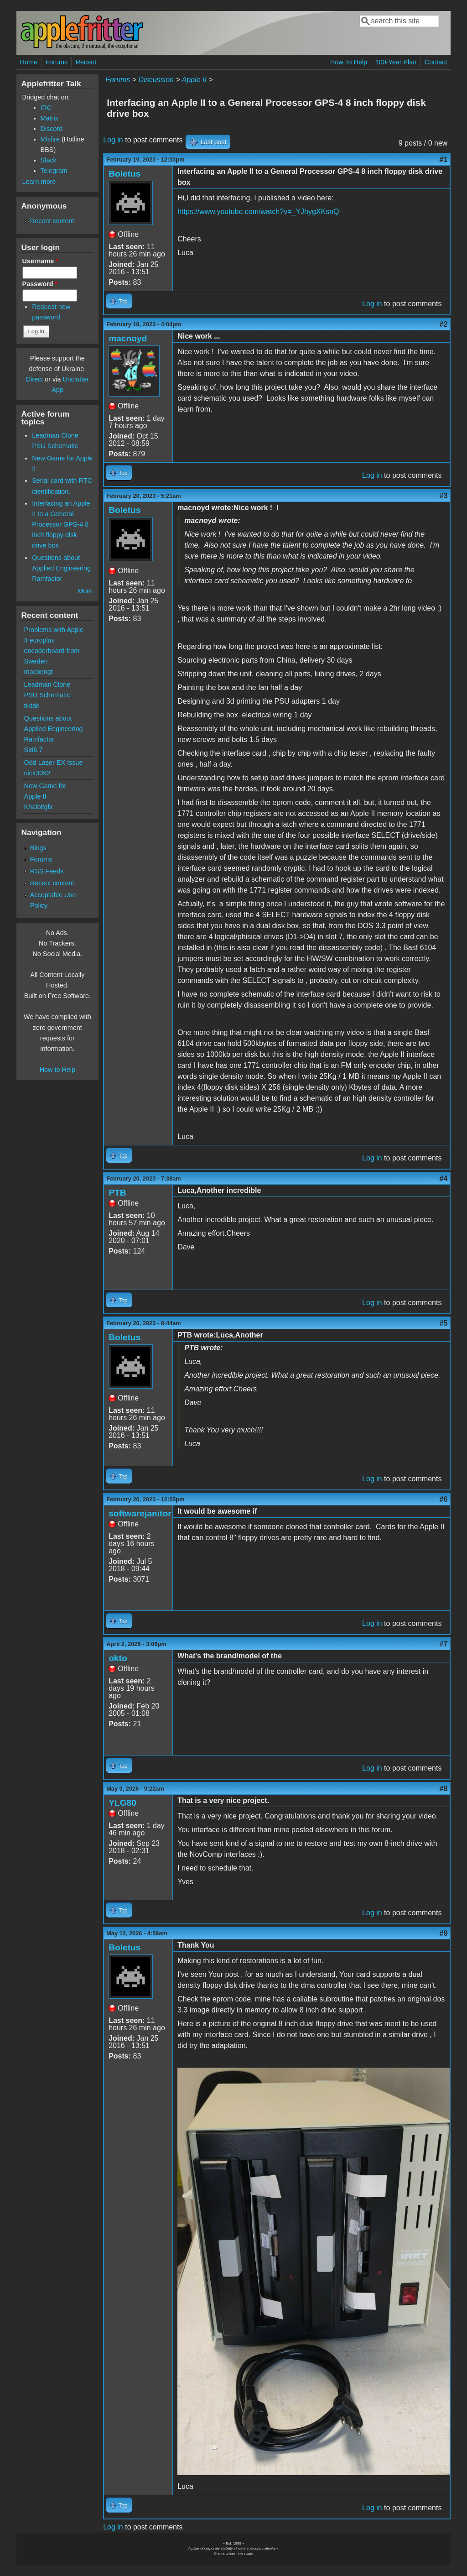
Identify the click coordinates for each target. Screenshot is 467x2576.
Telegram (54, 170)
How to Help (57, 1069)
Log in (113, 140)
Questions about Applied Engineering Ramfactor (61, 568)
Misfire (50, 139)
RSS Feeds (47, 871)
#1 (444, 159)
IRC (46, 107)
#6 (444, 1499)
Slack (49, 160)
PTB (117, 1192)
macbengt (38, 671)
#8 (444, 1788)
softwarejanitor (140, 1513)
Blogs (38, 848)
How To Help (348, 62)
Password (40, 283)
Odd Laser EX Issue (53, 762)
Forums (56, 62)
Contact (436, 62)
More (85, 591)
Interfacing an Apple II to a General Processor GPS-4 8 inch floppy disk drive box (61, 524)
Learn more (39, 181)
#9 (444, 1933)
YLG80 (122, 1803)
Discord (52, 128)
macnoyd (128, 338)
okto (118, 1658)
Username (40, 261)
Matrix (49, 118)
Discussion (156, 80)
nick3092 (37, 773)
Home (28, 62)
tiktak (32, 705)
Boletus (124, 173)
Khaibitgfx (38, 806)
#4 (444, 1178)
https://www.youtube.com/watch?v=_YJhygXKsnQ (258, 211)
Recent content (52, 221)
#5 (444, 1323)
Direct (34, 379)
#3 (444, 496)
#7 (444, 1644)
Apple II (194, 80)
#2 (444, 324)
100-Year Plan (396, 62)
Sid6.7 (33, 749)
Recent (86, 62)
